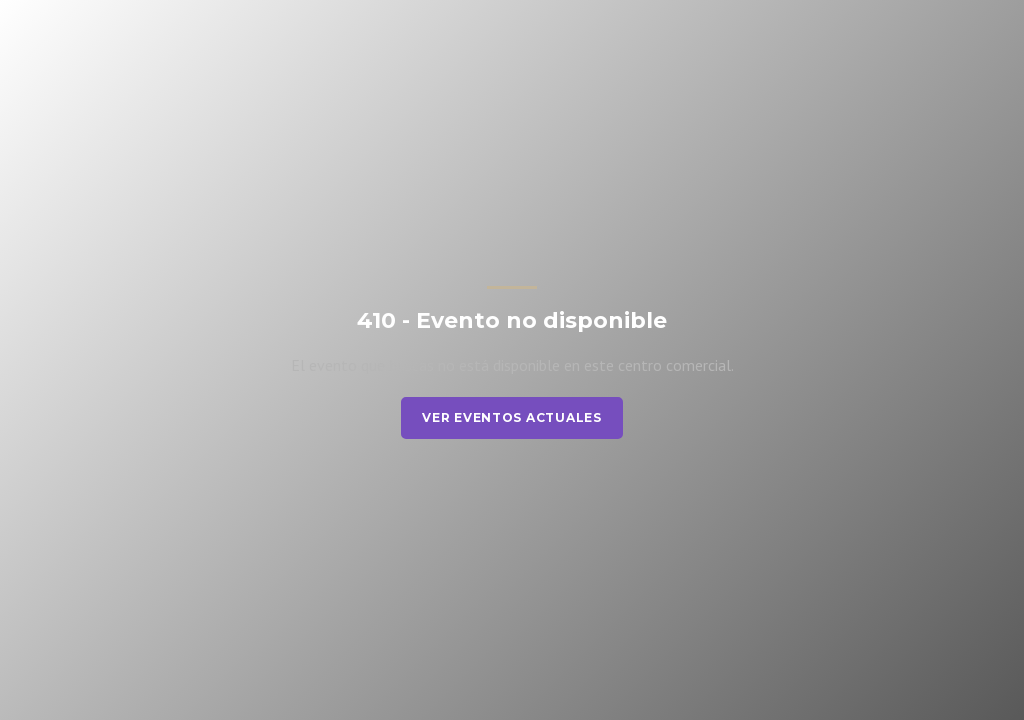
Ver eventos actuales (511, 417)
